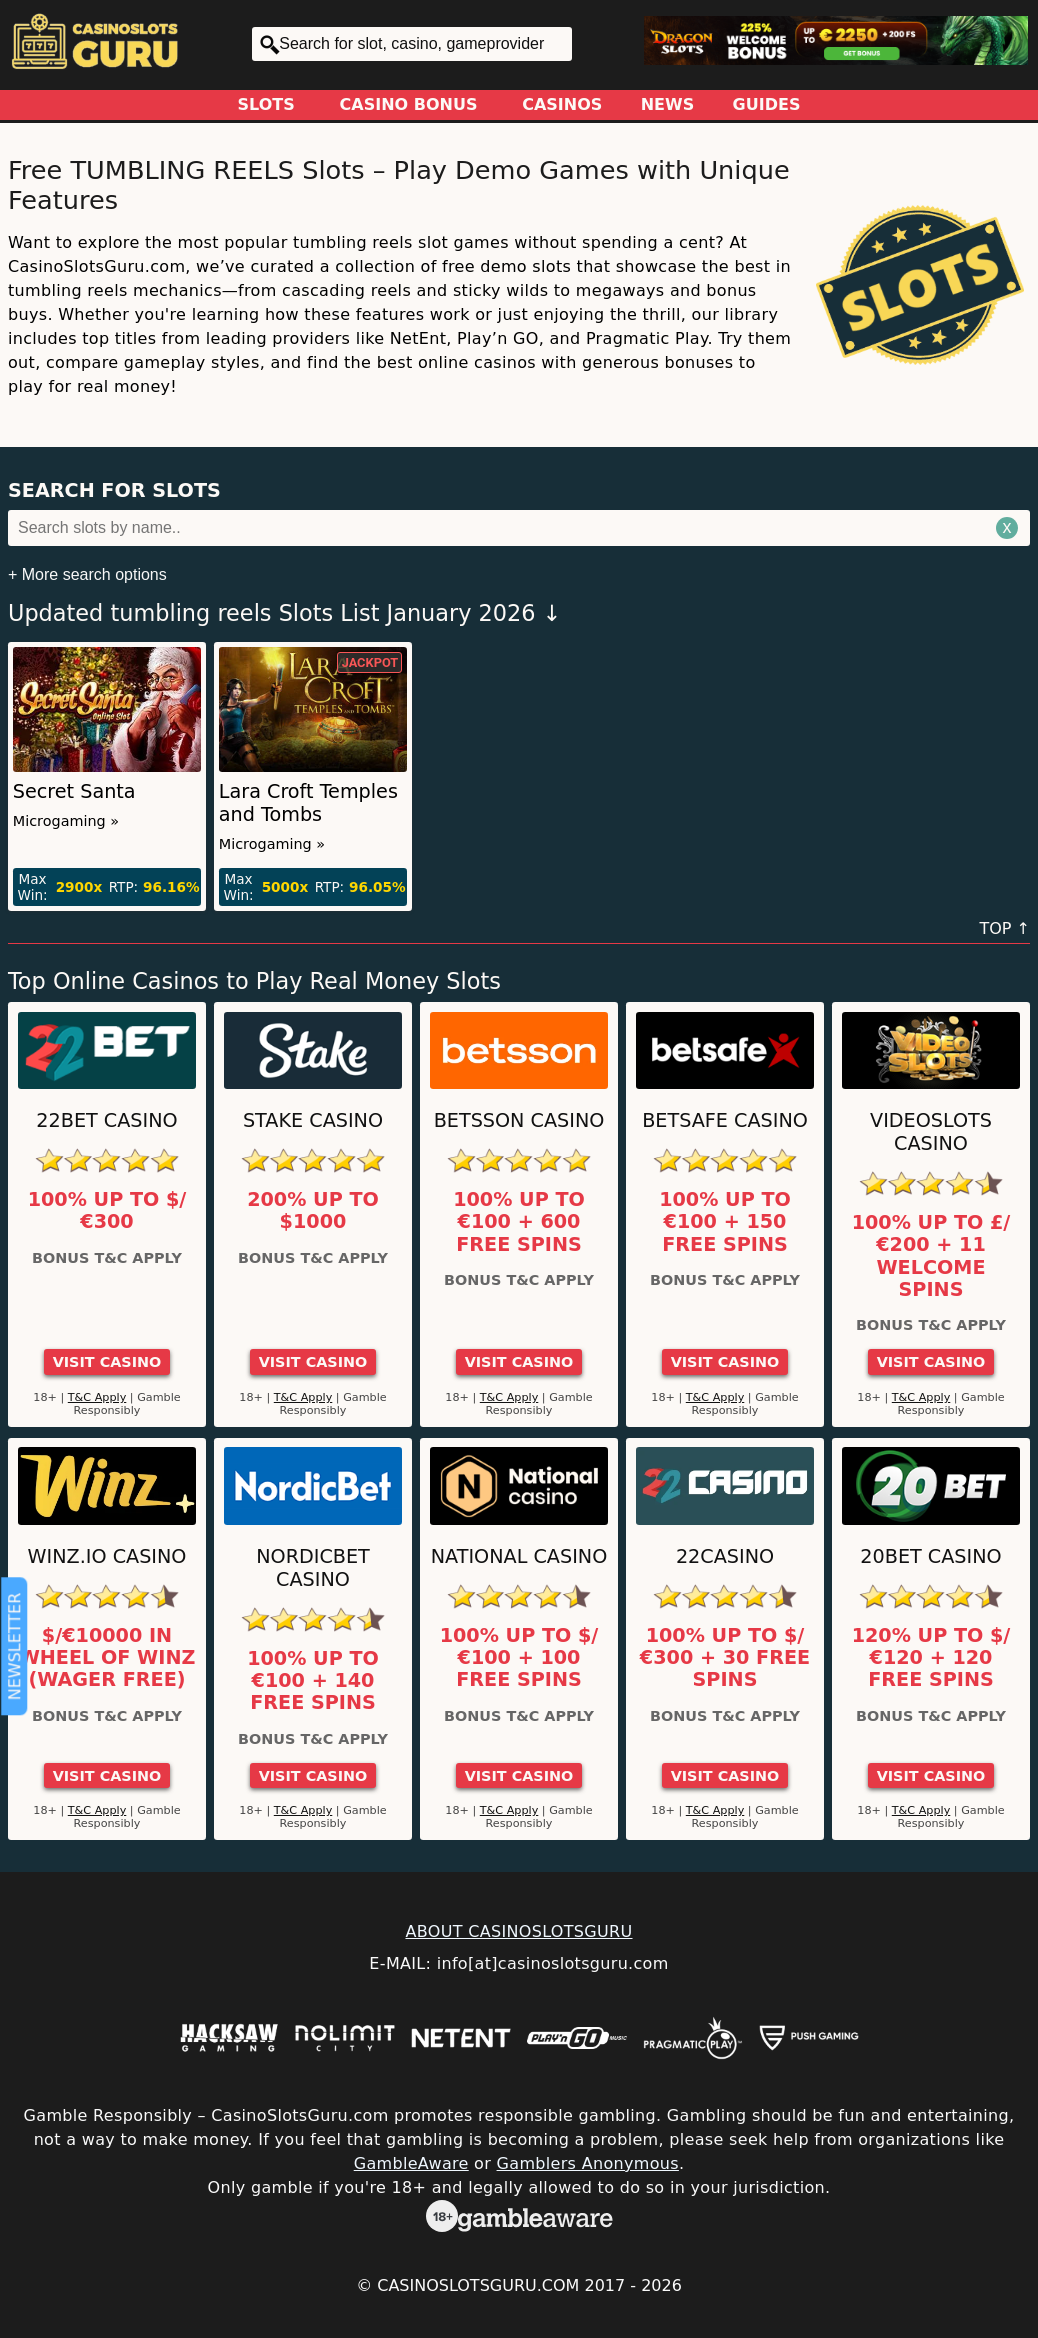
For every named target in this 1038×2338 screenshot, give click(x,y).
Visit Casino (107, 1362)
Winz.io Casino (107, 1556)
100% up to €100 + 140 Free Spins (313, 1681)
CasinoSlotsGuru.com (478, 2285)
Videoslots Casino (931, 1132)
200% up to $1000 (313, 1211)
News (668, 104)
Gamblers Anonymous (588, 2163)
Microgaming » (66, 821)
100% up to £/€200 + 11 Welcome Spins (931, 1256)
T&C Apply (97, 1397)
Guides (767, 104)
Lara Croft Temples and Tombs (308, 803)
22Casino (725, 1556)
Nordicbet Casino (313, 1568)
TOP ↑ (1004, 928)
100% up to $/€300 (107, 1211)
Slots (266, 104)
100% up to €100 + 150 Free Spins (725, 1222)
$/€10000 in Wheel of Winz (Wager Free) (107, 1658)
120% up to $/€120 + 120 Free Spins (931, 1658)
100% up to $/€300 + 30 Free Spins (725, 1658)
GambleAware (411, 2163)
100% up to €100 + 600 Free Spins (519, 1222)
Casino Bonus (409, 104)
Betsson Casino (519, 1120)
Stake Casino (313, 1120)
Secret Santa (74, 791)
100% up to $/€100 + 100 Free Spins (519, 1658)
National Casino (519, 1556)
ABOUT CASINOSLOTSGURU (518, 1931)
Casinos (562, 104)
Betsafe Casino (725, 1120)
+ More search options (87, 574)
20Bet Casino (930, 1556)
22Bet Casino (106, 1120)
